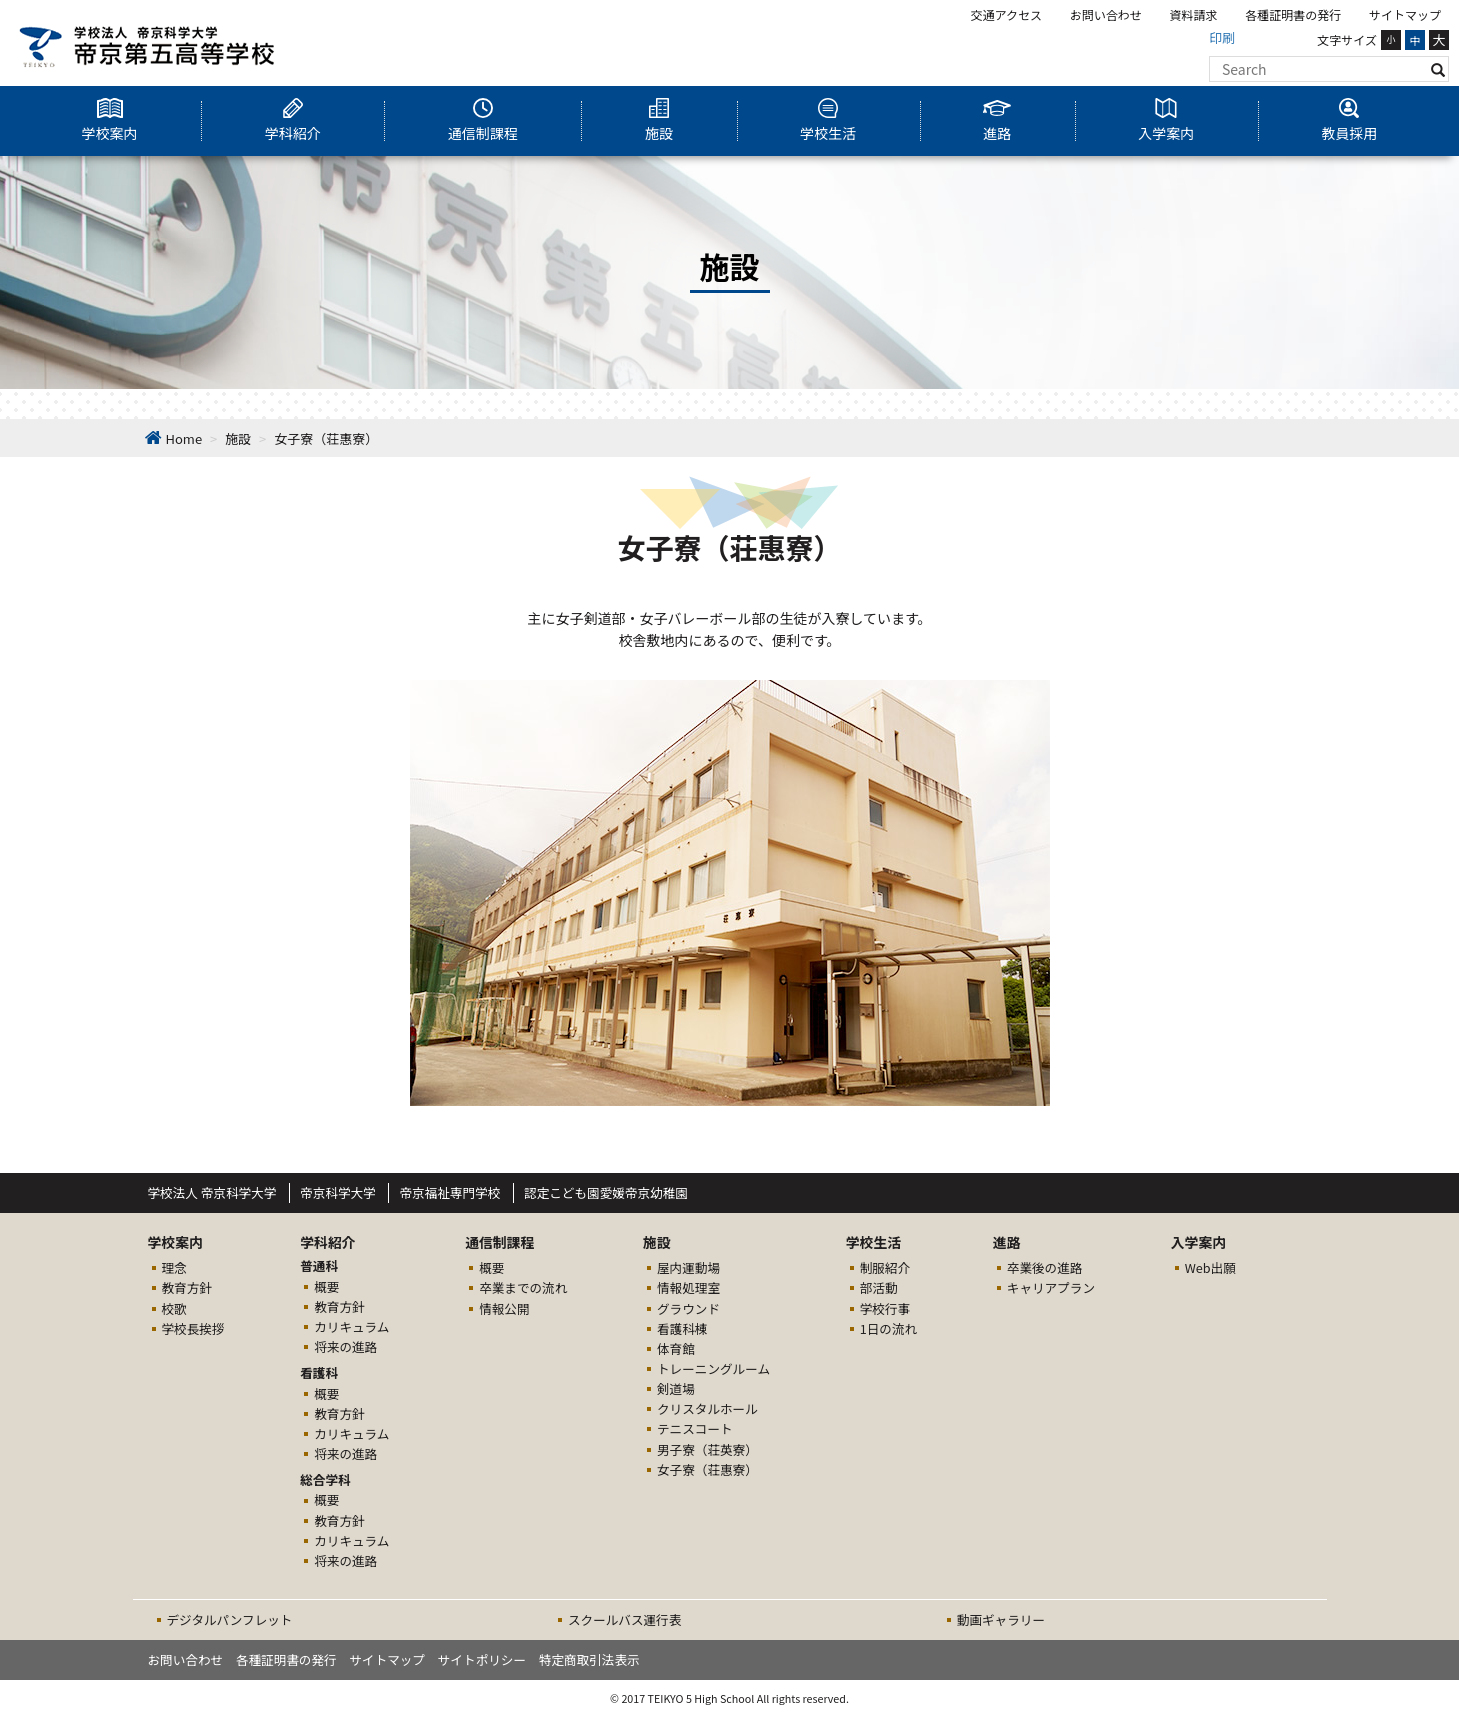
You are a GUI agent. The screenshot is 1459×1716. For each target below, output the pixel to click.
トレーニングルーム (713, 1368)
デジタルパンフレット (230, 1619)
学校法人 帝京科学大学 (212, 1192)
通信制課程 (483, 133)
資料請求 (1194, 14)
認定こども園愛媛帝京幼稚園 (606, 1192)
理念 (174, 1267)
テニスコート (695, 1428)
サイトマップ (1405, 14)
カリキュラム (351, 1326)
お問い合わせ (1106, 14)
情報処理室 (688, 1287)
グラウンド (688, 1308)
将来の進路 (345, 1346)
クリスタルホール (707, 1408)
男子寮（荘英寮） (707, 1449)
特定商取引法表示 (589, 1659)
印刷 (1222, 37)
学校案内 (110, 133)
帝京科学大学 (338, 1192)
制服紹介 (885, 1267)
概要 (326, 1286)
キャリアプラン (1051, 1287)
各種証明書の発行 (1293, 14)
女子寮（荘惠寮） (707, 1469)
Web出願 (1210, 1267)
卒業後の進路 (1045, 1267)
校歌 (174, 1308)
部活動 (879, 1287)
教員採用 (1349, 133)
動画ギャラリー (1001, 1619)
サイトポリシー (482, 1659)
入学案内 (1166, 133)
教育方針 (187, 1287)
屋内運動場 (688, 1267)
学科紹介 (293, 133)
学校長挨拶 (193, 1328)
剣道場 (676, 1388)
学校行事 (885, 1308)
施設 (659, 133)
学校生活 (828, 133)
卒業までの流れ (523, 1287)
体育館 (676, 1348)
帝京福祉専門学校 (449, 1192)
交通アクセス (1006, 14)
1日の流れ (888, 1328)
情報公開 (504, 1308)
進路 (997, 133)
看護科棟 (682, 1328)
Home (184, 438)
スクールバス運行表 (624, 1619)
